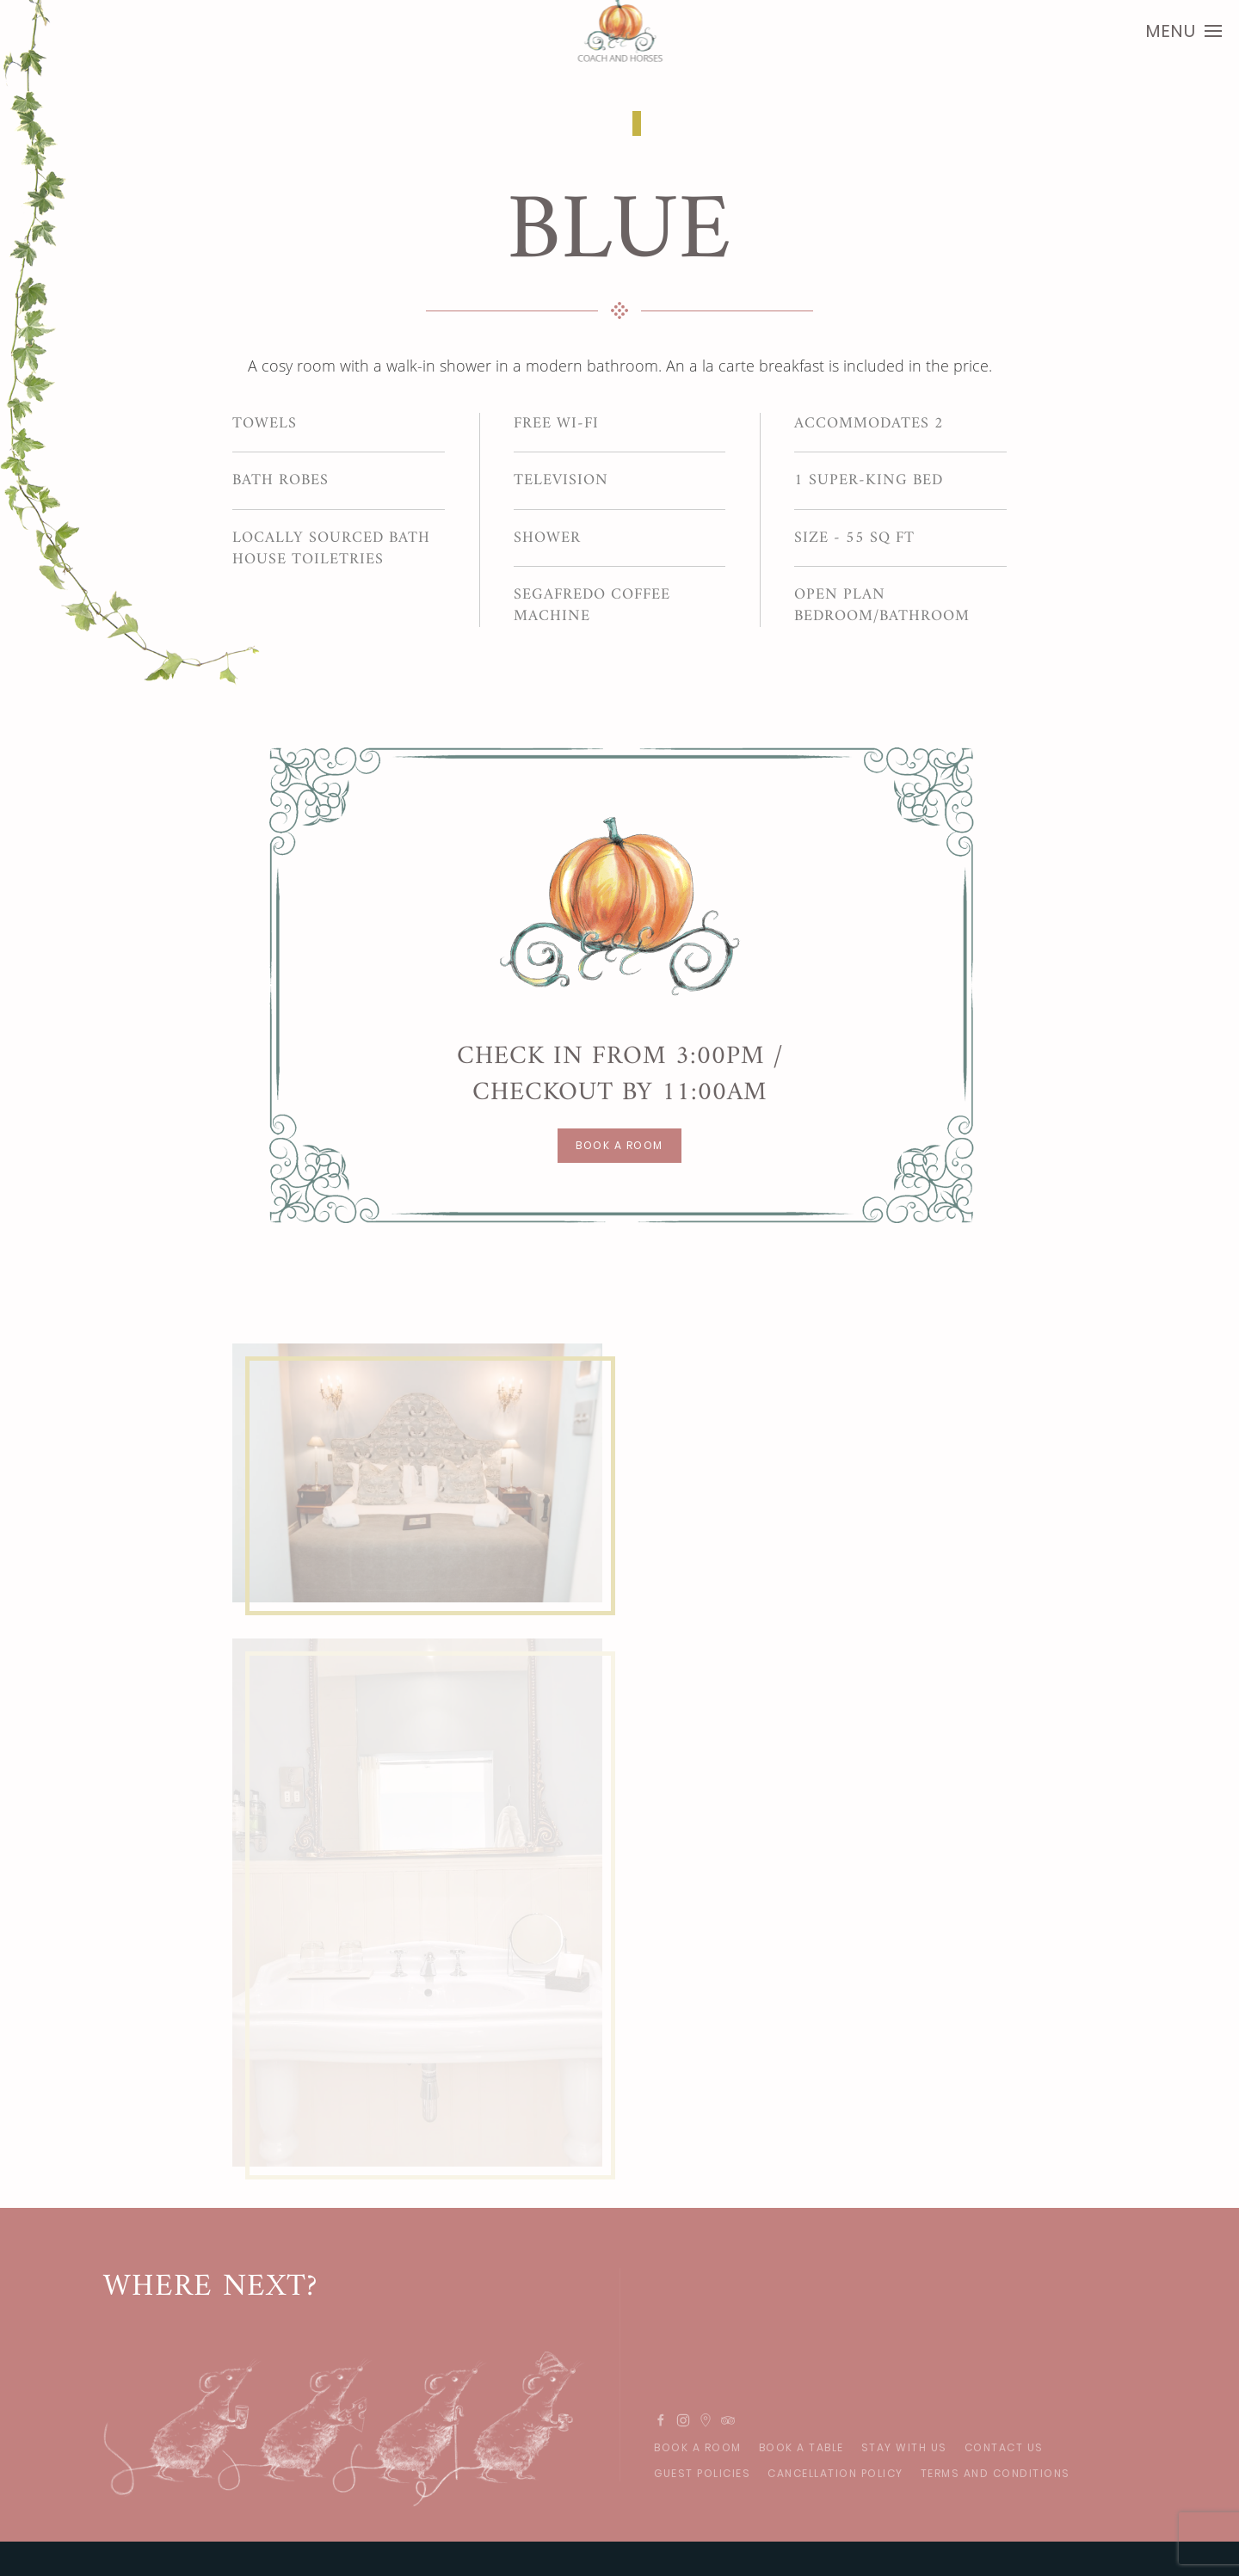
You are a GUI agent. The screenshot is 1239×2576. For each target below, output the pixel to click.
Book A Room (698, 2447)
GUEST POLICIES (702, 2473)
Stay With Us (904, 2447)
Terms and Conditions (995, 2473)
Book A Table (801, 2447)
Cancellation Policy (835, 2473)
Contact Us (1004, 2447)
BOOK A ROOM (619, 1145)
